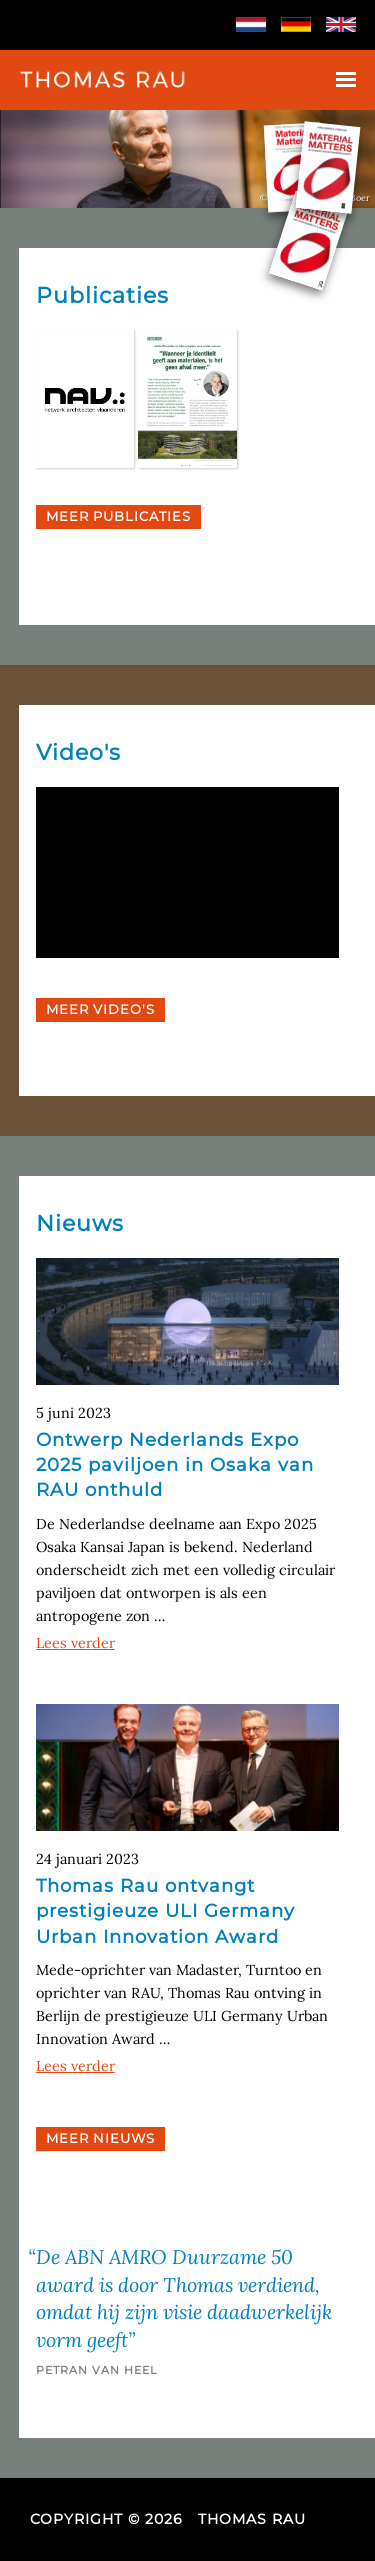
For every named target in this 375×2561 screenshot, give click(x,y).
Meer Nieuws (100, 2138)
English (341, 24)
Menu (346, 79)
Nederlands (251, 24)
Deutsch (296, 24)
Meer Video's (100, 1009)
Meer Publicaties (118, 516)
